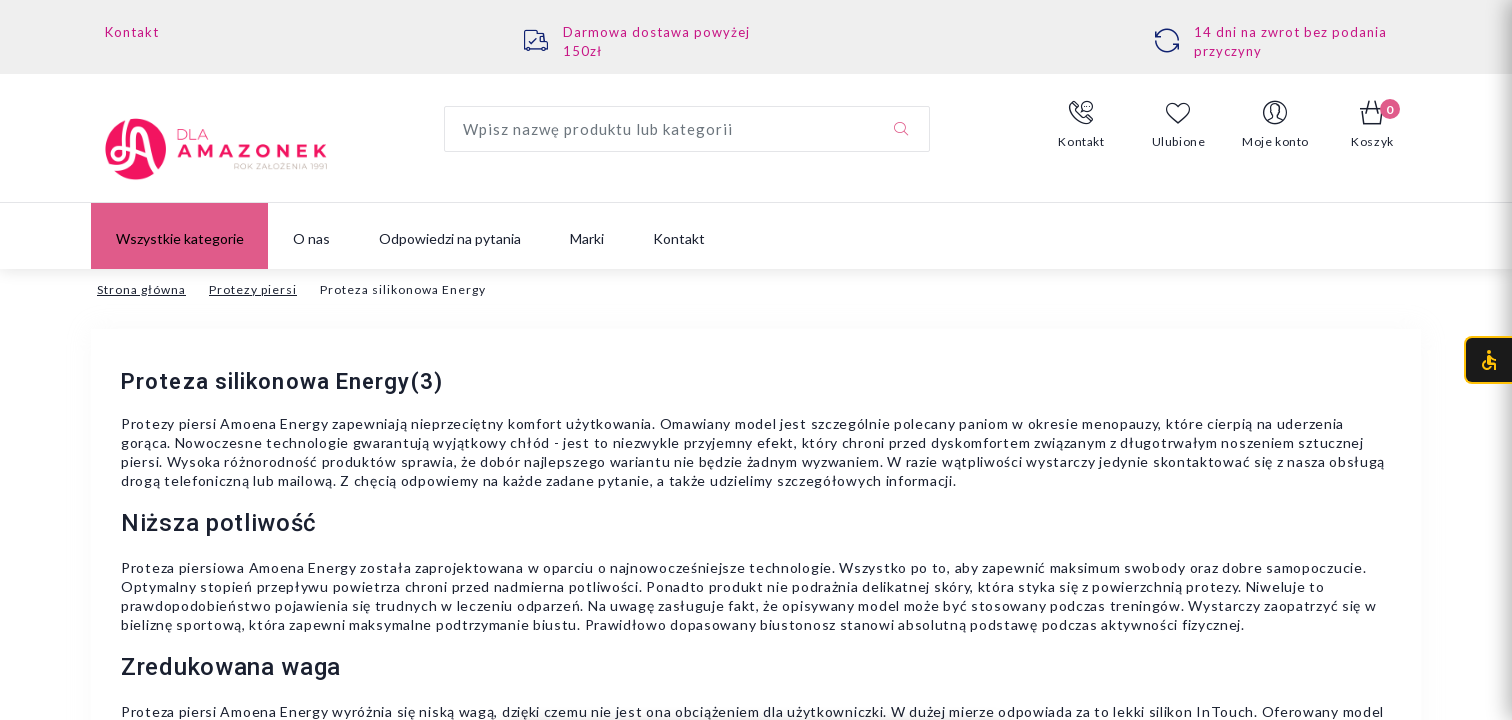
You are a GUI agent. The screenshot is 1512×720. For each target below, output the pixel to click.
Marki (587, 238)
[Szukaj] (901, 129)
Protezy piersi (253, 289)
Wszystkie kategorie (180, 238)
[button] (1081, 125)
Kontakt (132, 32)
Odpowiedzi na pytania (450, 238)
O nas (311, 238)
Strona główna (141, 289)
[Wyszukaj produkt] (687, 129)
